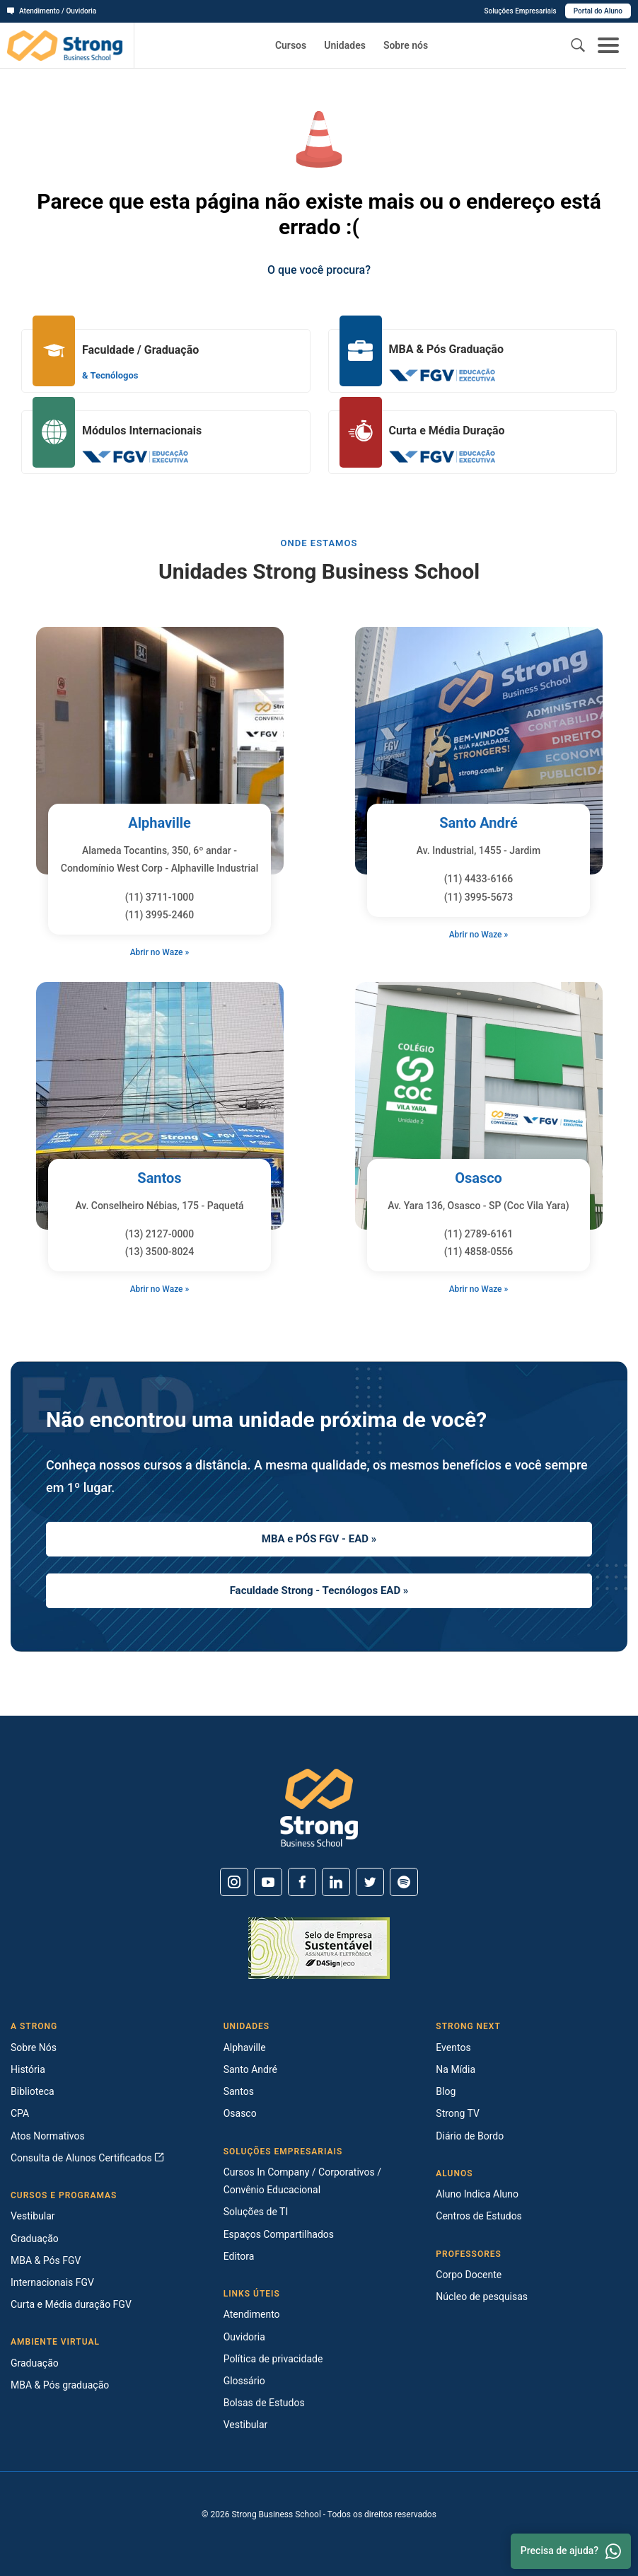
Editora (239, 2256)
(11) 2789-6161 (479, 1234)
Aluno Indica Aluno (477, 2194)
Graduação (35, 2238)
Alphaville (159, 822)
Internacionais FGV (52, 2282)
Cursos (290, 45)
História (28, 2069)
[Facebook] (302, 1882)
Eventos (453, 2047)
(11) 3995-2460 (160, 914)
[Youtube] (268, 1882)
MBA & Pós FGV (46, 2260)
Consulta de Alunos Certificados (87, 2158)
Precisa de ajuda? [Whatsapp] (571, 2551)
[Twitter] (370, 1882)
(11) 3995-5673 (479, 897)
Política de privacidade (273, 2358)
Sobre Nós (34, 2047)
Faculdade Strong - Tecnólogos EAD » (319, 1590)
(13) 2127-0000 (160, 1234)
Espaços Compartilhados (279, 2234)
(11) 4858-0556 (479, 1251)
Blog (446, 2091)
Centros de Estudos (479, 2216)
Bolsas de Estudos (264, 2402)
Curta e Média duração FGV (71, 2304)
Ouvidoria (244, 2337)
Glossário (244, 2380)
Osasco (478, 1177)
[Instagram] (234, 1882)
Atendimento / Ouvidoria (51, 11)
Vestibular (33, 2216)
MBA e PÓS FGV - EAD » (319, 1538)
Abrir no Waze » (160, 952)
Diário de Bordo (470, 2136)
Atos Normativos (48, 2136)
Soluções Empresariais (520, 11)
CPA (20, 2113)
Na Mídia (455, 2069)
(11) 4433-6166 (479, 878)
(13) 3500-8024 (160, 1251)
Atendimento (252, 2314)
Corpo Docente (468, 2274)
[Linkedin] (336, 1882)
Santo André (478, 822)
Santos (159, 1177)
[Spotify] (404, 1882)
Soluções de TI (256, 2211)
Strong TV (458, 2113)
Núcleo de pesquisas (482, 2296)
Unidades (345, 45)
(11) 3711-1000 (160, 897)
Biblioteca (32, 2091)
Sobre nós (405, 45)
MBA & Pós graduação (60, 2385)
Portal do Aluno (598, 11)
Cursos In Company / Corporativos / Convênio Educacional (302, 2180)
